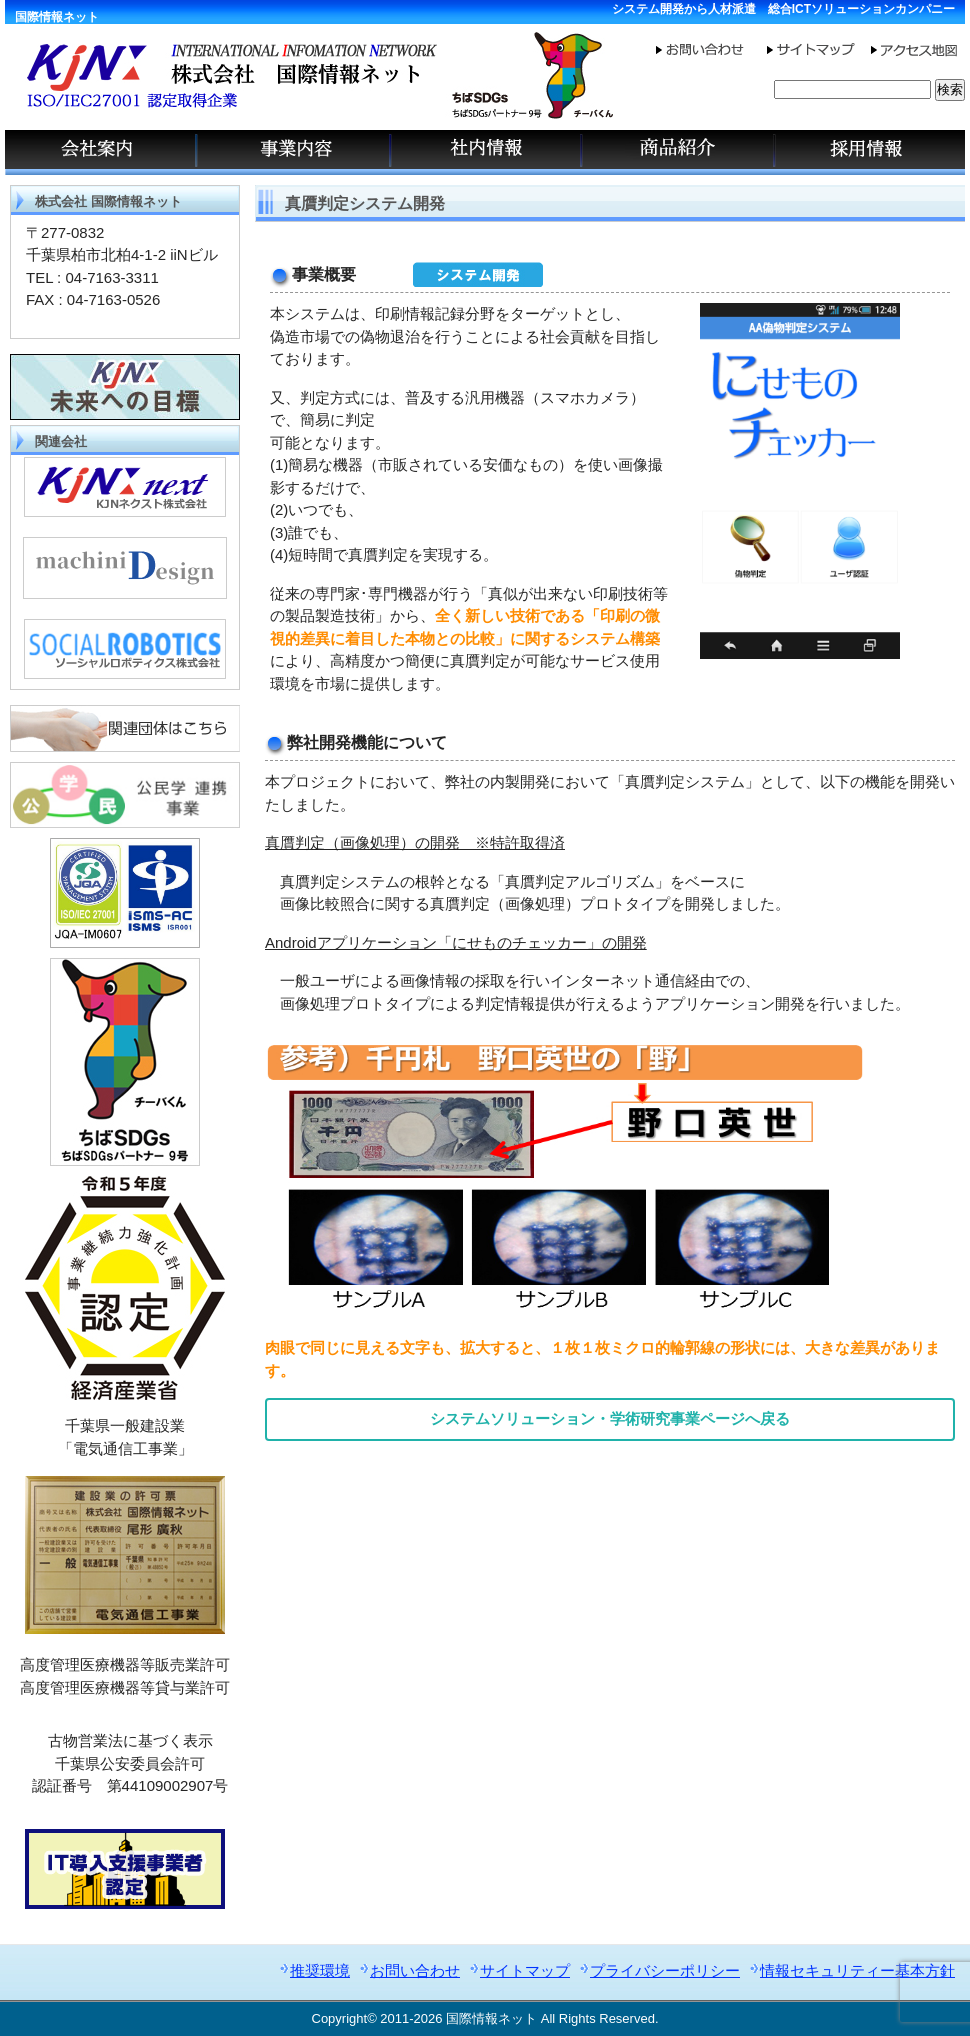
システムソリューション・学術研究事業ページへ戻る (610, 1418)
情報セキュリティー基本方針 (857, 1970)
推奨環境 (320, 1970)
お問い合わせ (415, 1970)
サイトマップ (525, 1970)
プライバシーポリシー (665, 1970)
